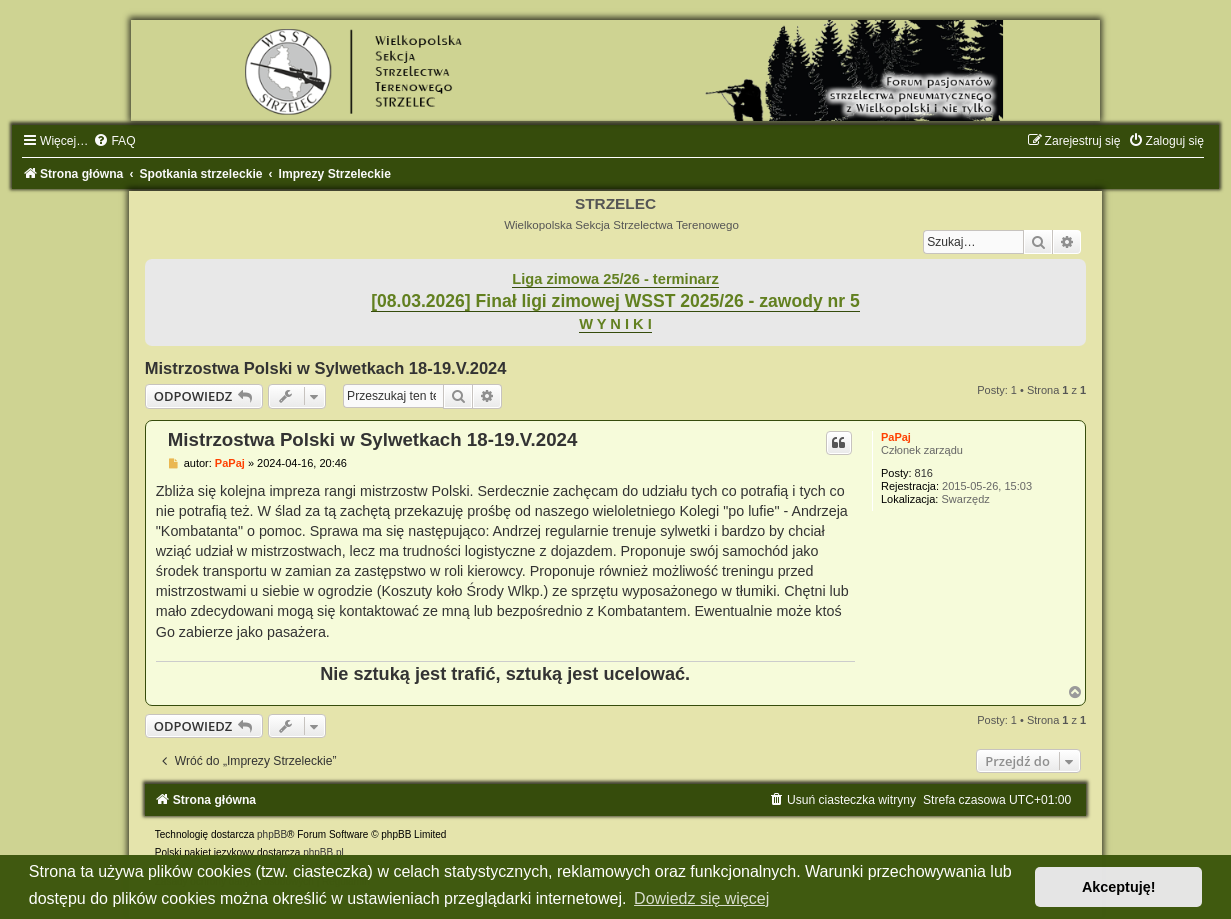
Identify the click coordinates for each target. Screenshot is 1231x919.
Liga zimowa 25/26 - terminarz (615, 279)
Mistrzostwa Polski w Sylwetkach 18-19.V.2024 (326, 368)
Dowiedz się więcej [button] (701, 898)
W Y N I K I (615, 324)
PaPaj (896, 437)
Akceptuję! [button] (1119, 887)
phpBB (272, 834)
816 (924, 473)
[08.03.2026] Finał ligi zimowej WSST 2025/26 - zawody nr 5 (615, 301)
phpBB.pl (323, 852)
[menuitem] (114, 141)
